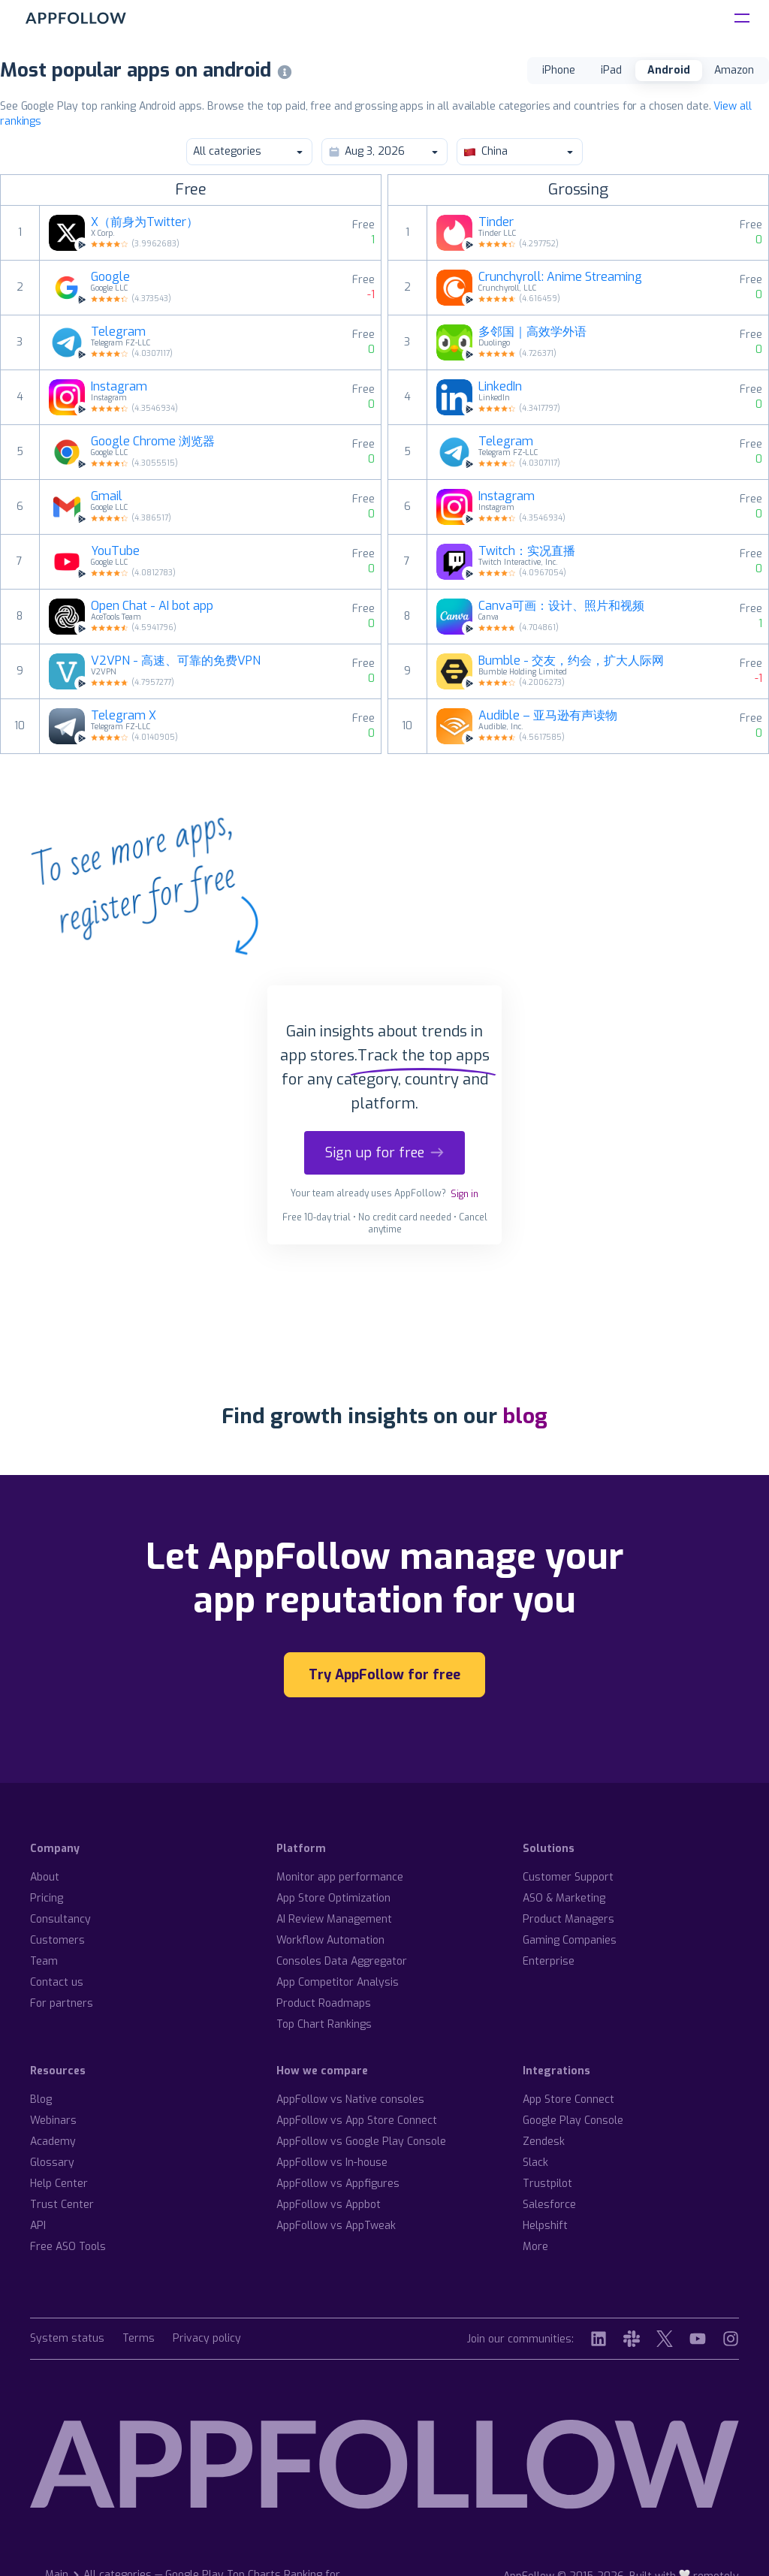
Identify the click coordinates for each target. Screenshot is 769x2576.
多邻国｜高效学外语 (532, 332)
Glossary (52, 2162)
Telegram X (123, 715)
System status (67, 2339)
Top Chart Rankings (324, 2024)
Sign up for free (384, 1153)
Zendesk (544, 2141)
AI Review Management (334, 1919)
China (518, 151)
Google (110, 277)
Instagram (119, 387)
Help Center (59, 2183)
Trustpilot (547, 2183)
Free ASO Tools (68, 2247)
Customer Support (568, 1877)
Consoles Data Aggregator (341, 1961)
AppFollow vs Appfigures (338, 2183)
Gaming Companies (570, 1940)
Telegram (118, 332)
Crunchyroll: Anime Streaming (560, 277)
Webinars (53, 2120)
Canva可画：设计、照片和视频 (561, 606)
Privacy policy (207, 2339)
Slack (535, 2162)
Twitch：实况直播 (526, 551)
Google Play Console (573, 2120)
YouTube (115, 551)
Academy (53, 2141)
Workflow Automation (330, 1940)
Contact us (56, 1982)
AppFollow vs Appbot (328, 2204)
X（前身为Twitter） (144, 222)
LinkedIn (500, 387)
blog (524, 1416)
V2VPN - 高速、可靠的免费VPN (176, 661)
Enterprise (548, 1961)
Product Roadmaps (323, 2003)
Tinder (496, 222)
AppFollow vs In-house (332, 2162)
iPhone (558, 70)
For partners (61, 2003)
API (38, 2226)
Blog (41, 2099)
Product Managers (568, 1919)
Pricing (46, 1898)
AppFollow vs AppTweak (336, 2226)
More (535, 2247)
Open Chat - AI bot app (152, 606)
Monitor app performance (339, 1877)
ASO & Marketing (564, 1898)
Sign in (464, 1194)
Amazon (734, 70)
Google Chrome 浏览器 (153, 441)
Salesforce (549, 2204)
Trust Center (62, 2204)
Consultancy (60, 1919)
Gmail (106, 496)
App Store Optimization (333, 1898)
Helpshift (545, 2226)
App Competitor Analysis (337, 1982)
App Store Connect (568, 2099)
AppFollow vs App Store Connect (356, 2120)
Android (668, 70)
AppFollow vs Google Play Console (361, 2141)
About (44, 1877)
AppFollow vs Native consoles (350, 2099)
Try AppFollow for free (384, 1675)
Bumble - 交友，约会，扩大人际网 (571, 661)
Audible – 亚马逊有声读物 (547, 715)
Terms (138, 2339)
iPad (611, 70)
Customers (57, 1940)
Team (44, 1961)
